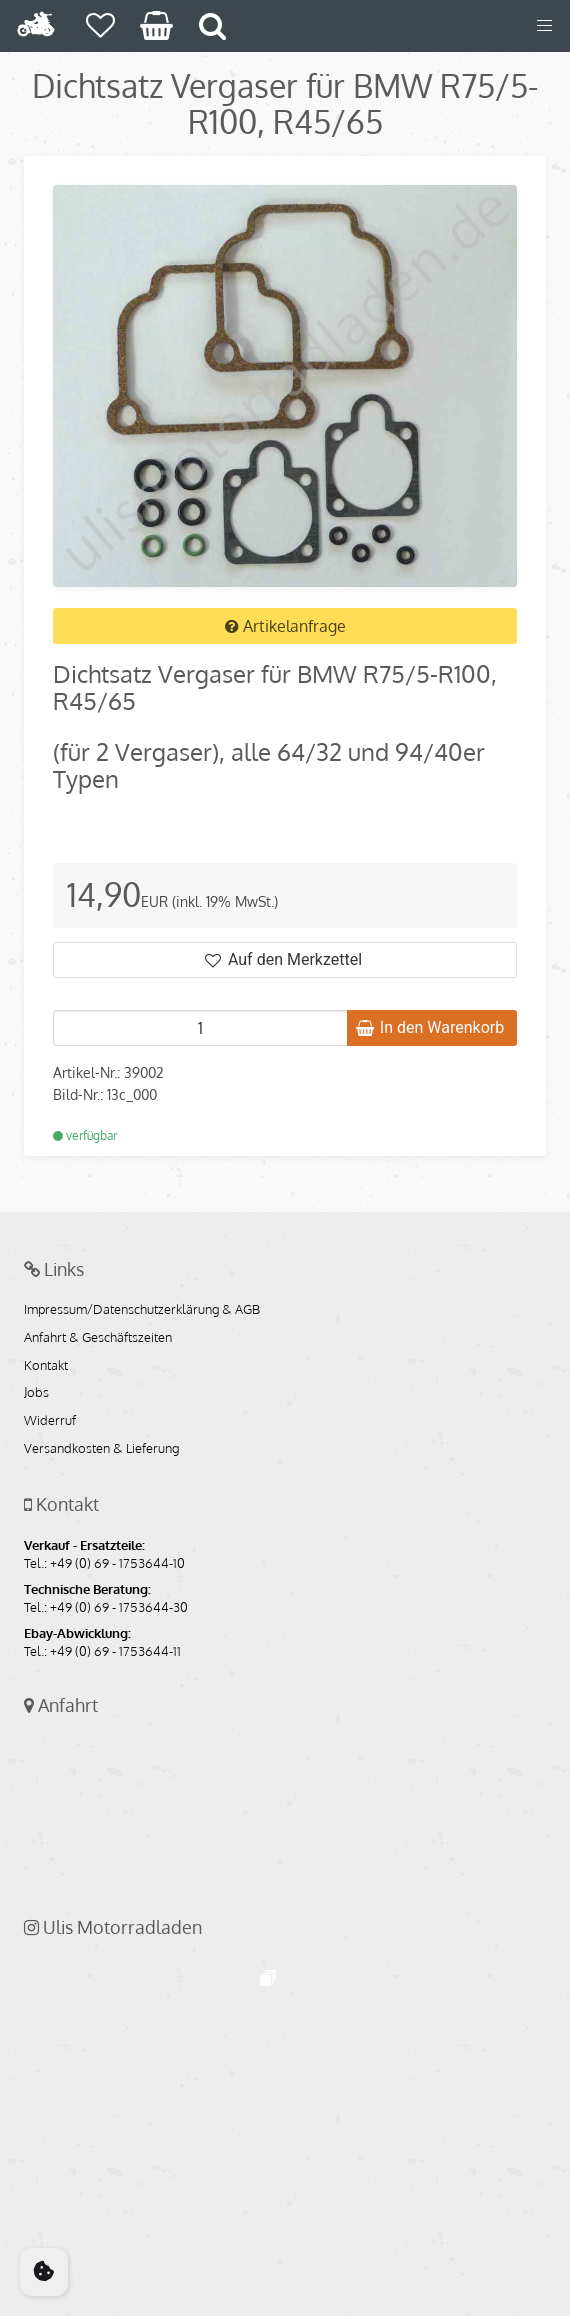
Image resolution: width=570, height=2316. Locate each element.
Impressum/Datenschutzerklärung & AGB (142, 1310)
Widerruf (50, 1421)
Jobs (36, 1393)
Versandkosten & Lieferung (101, 1449)
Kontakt (46, 1366)
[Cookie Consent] (44, 2272)
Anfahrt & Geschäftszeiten (98, 1338)
